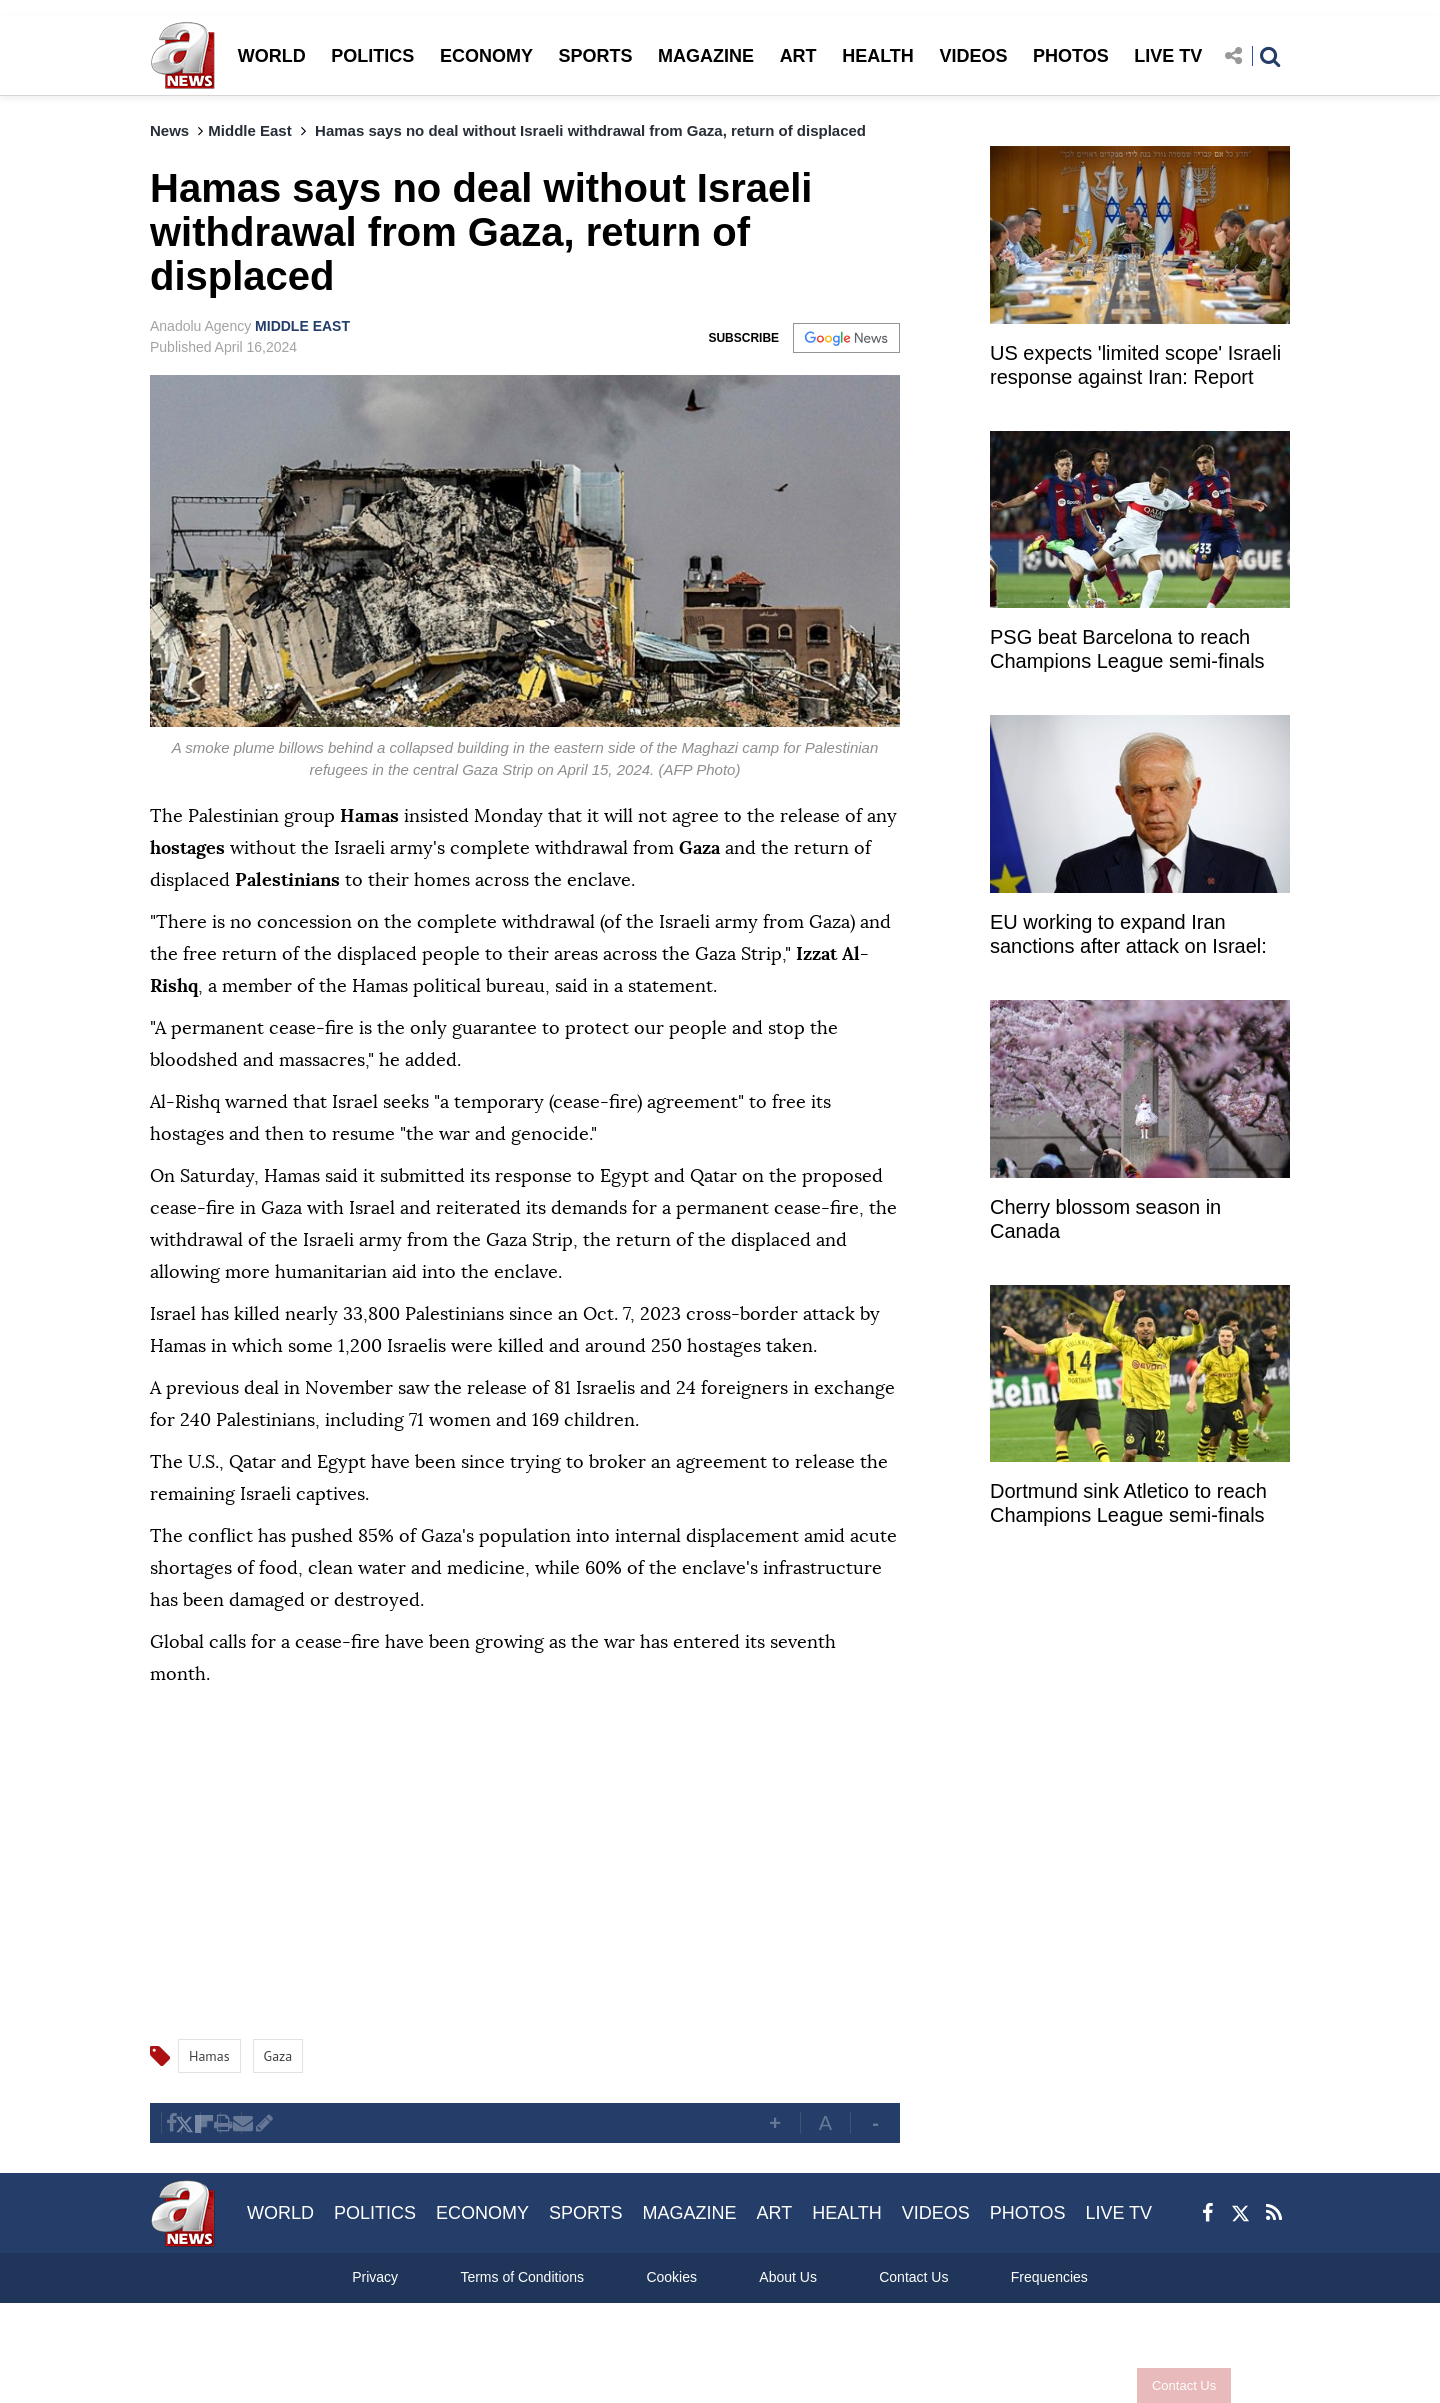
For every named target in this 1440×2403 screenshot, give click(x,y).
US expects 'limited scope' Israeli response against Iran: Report (1135, 365)
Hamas (209, 2056)
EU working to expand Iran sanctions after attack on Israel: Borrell (1128, 936)
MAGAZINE (706, 56)
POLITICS (372, 56)
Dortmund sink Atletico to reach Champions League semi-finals (1128, 1503)
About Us (788, 2277)
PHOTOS (1071, 56)
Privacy (375, 2277)
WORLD (272, 56)
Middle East (249, 130)
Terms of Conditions (522, 2277)
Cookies (671, 2277)
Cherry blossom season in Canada (1105, 1219)
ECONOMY (486, 56)
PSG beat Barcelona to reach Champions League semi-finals (1127, 649)
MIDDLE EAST (302, 326)
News (169, 130)
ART (798, 56)
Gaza (278, 2056)
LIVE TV (1168, 56)
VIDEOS (973, 56)
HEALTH (878, 56)
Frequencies (1049, 2277)
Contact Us (1173, 2385)
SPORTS (595, 56)
